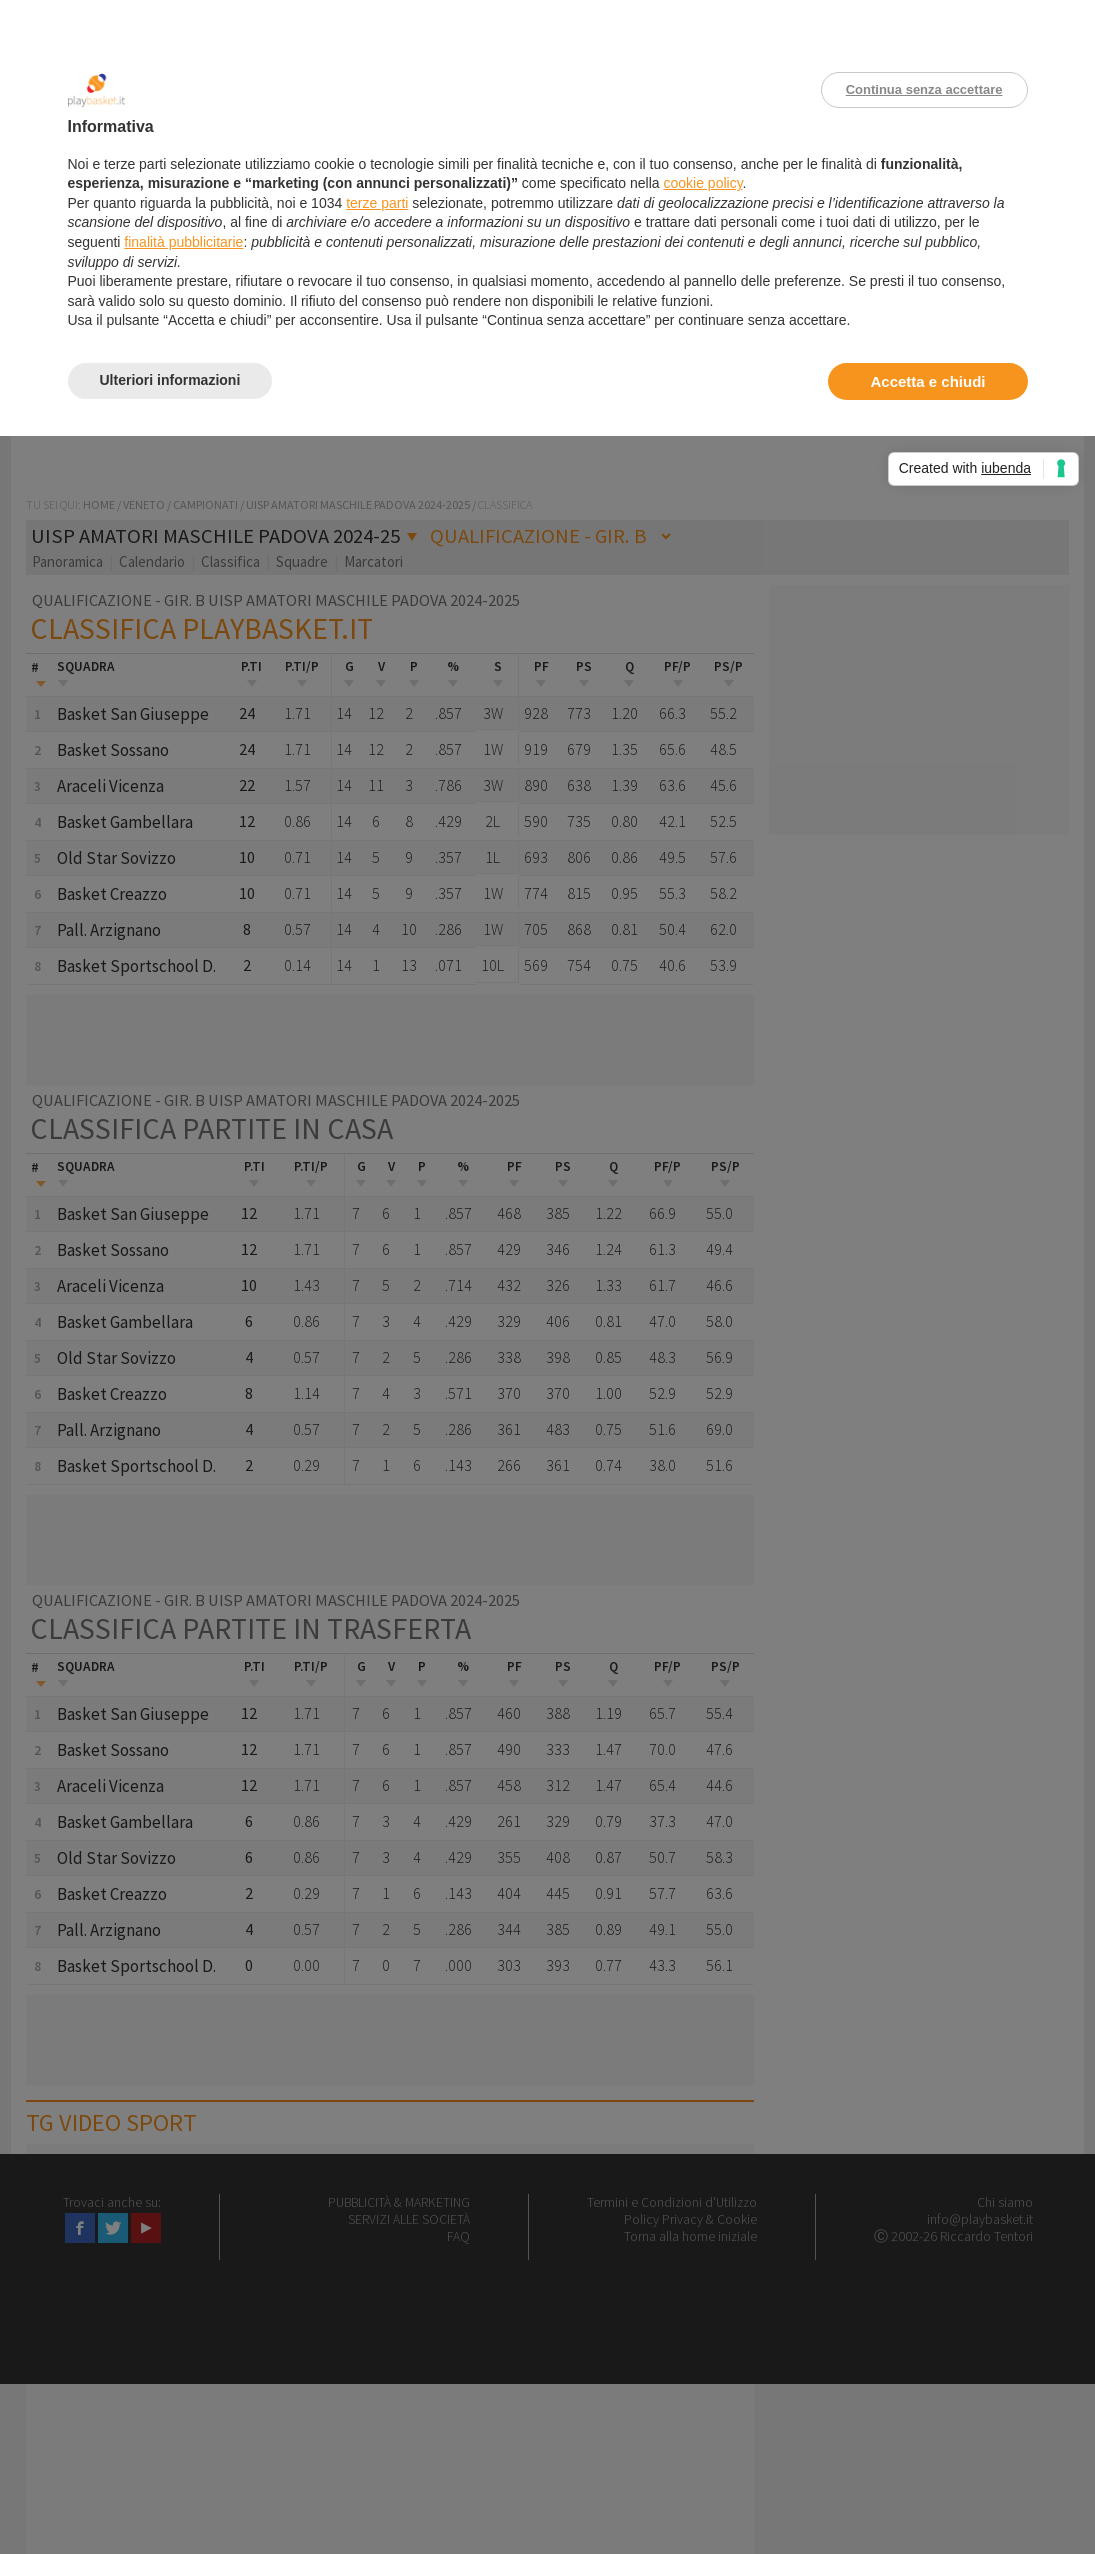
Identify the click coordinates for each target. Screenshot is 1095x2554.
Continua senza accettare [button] (924, 89)
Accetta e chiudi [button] (927, 381)
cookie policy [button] (702, 183)
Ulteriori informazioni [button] (170, 380)
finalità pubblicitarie (183, 242)
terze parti (377, 203)
